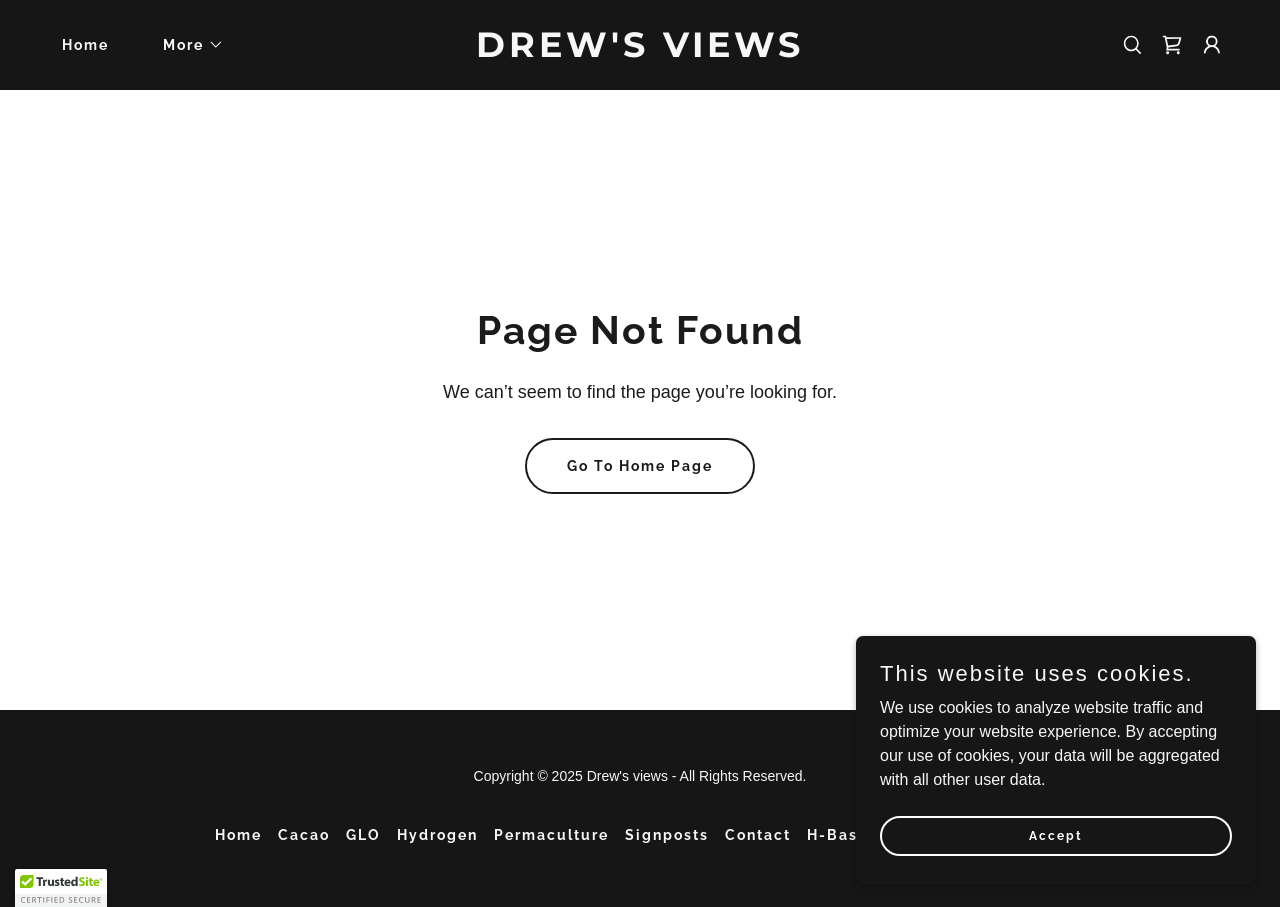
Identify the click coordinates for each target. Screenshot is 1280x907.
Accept (1056, 835)
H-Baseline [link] (853, 835)
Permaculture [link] (551, 835)
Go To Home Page (640, 466)
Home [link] (85, 45)
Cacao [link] (304, 835)
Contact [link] (758, 835)
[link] (640, 51)
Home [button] (238, 835)
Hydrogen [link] (437, 835)
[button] (186, 45)
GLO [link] (363, 835)
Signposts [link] (667, 835)
